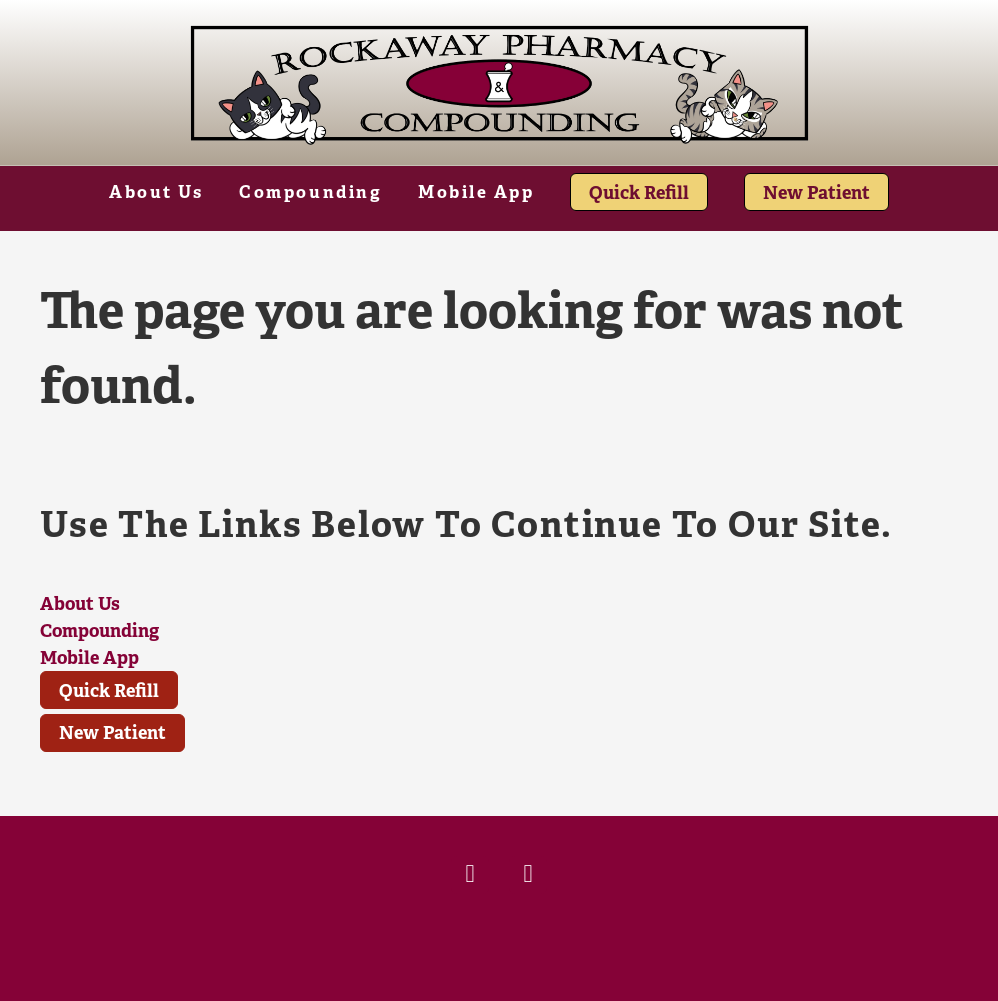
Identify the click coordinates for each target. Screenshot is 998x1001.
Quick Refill (639, 192)
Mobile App (476, 192)
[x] (528, 875)
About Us (156, 192)
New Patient (816, 192)
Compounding (310, 192)
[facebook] (470, 875)
